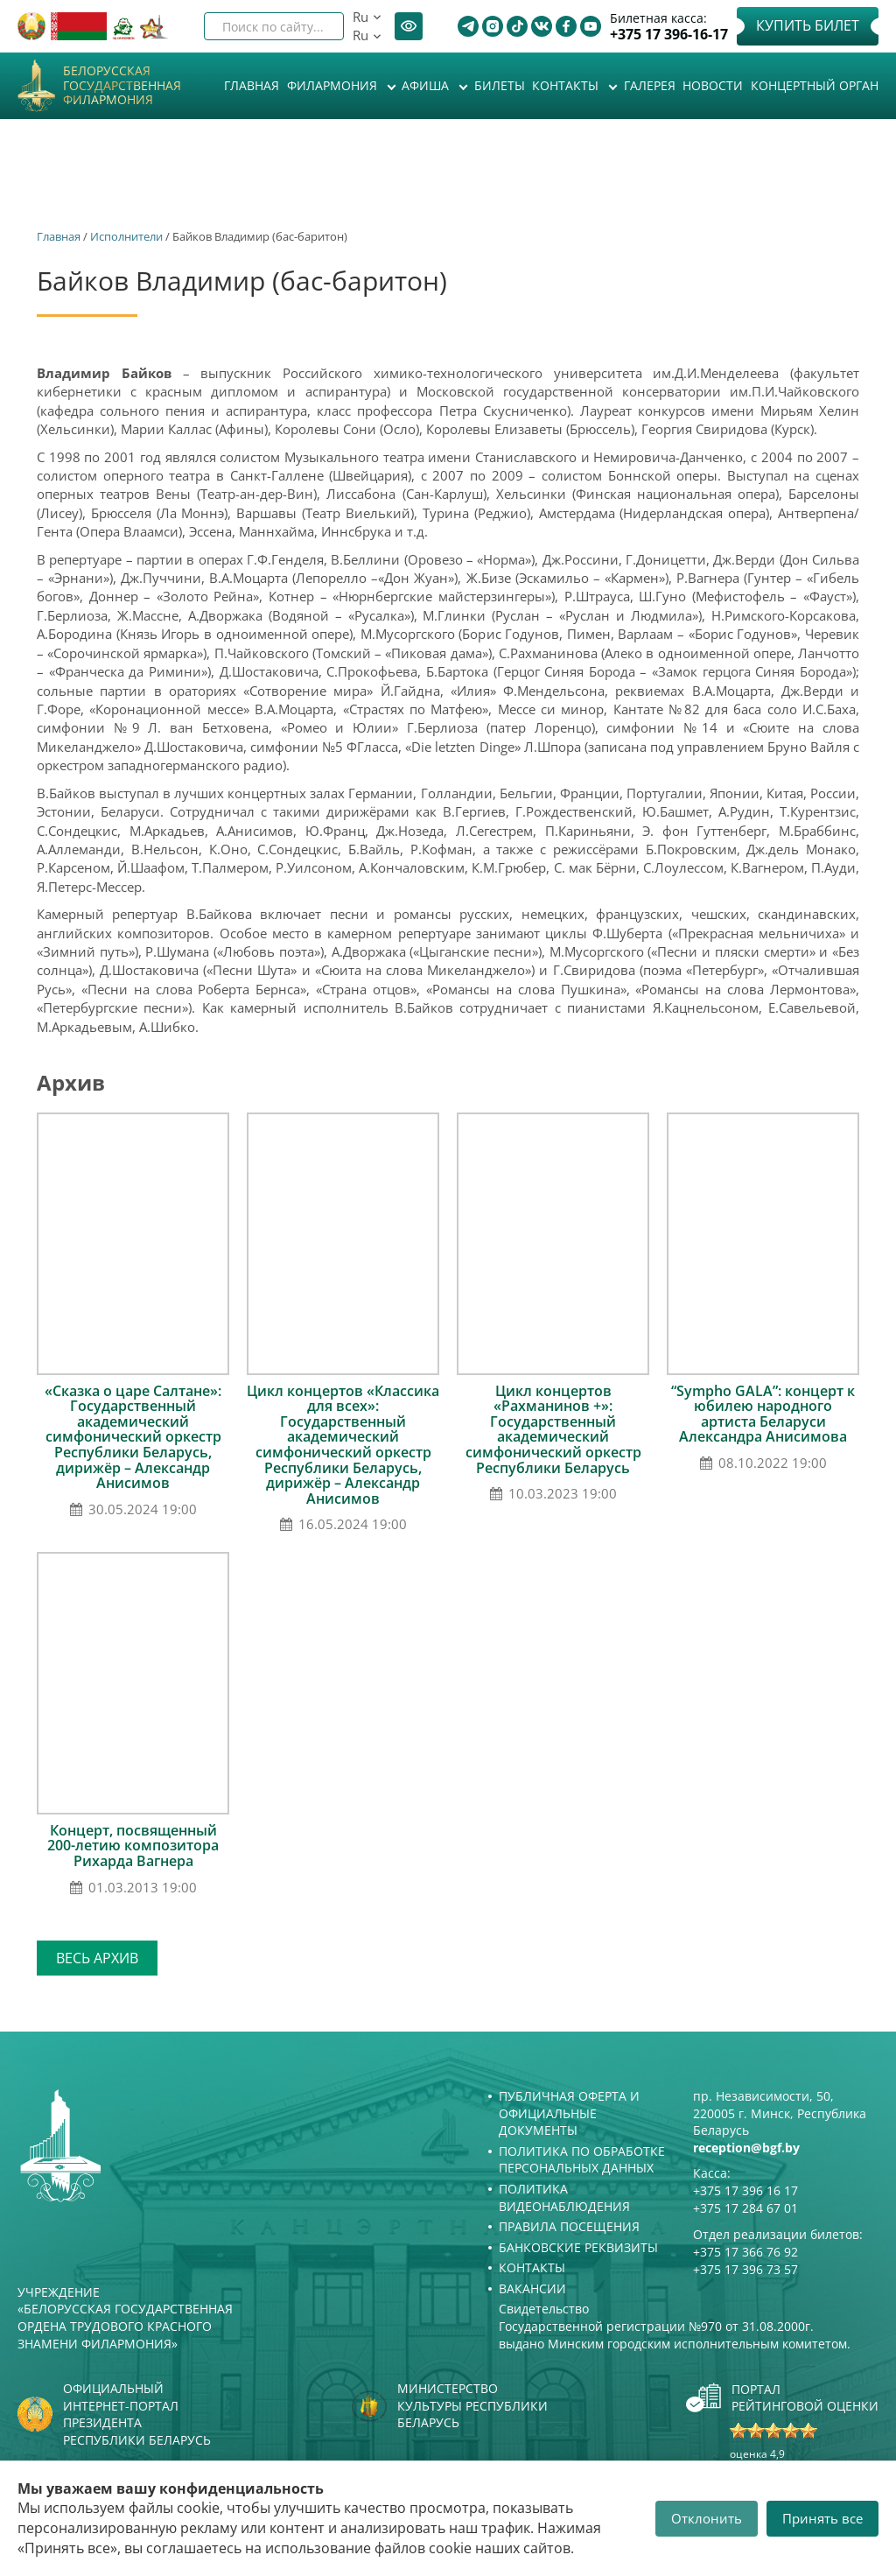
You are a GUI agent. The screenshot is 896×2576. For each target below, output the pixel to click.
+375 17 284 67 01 (745, 2208)
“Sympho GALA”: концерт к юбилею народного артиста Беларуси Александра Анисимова (763, 1414)
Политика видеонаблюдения (564, 2197)
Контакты (567, 85)
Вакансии (532, 2288)
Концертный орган (814, 85)
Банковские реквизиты (578, 2247)
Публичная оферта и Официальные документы (569, 2113)
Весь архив (97, 1958)
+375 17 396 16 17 (745, 2190)
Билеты (499, 85)
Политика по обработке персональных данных (582, 2160)
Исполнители (126, 236)
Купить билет (807, 25)
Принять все (822, 2518)
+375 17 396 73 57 (745, 2269)
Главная (251, 85)
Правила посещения (569, 2226)
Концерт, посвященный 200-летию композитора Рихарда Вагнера (133, 1846)
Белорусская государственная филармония (122, 86)
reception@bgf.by (746, 2147)
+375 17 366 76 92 (745, 2251)
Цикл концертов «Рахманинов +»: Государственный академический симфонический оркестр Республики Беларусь (553, 1429)
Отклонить (706, 2518)
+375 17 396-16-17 (669, 34)
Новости (712, 85)
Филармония (334, 85)
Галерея (650, 85)
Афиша (427, 85)
